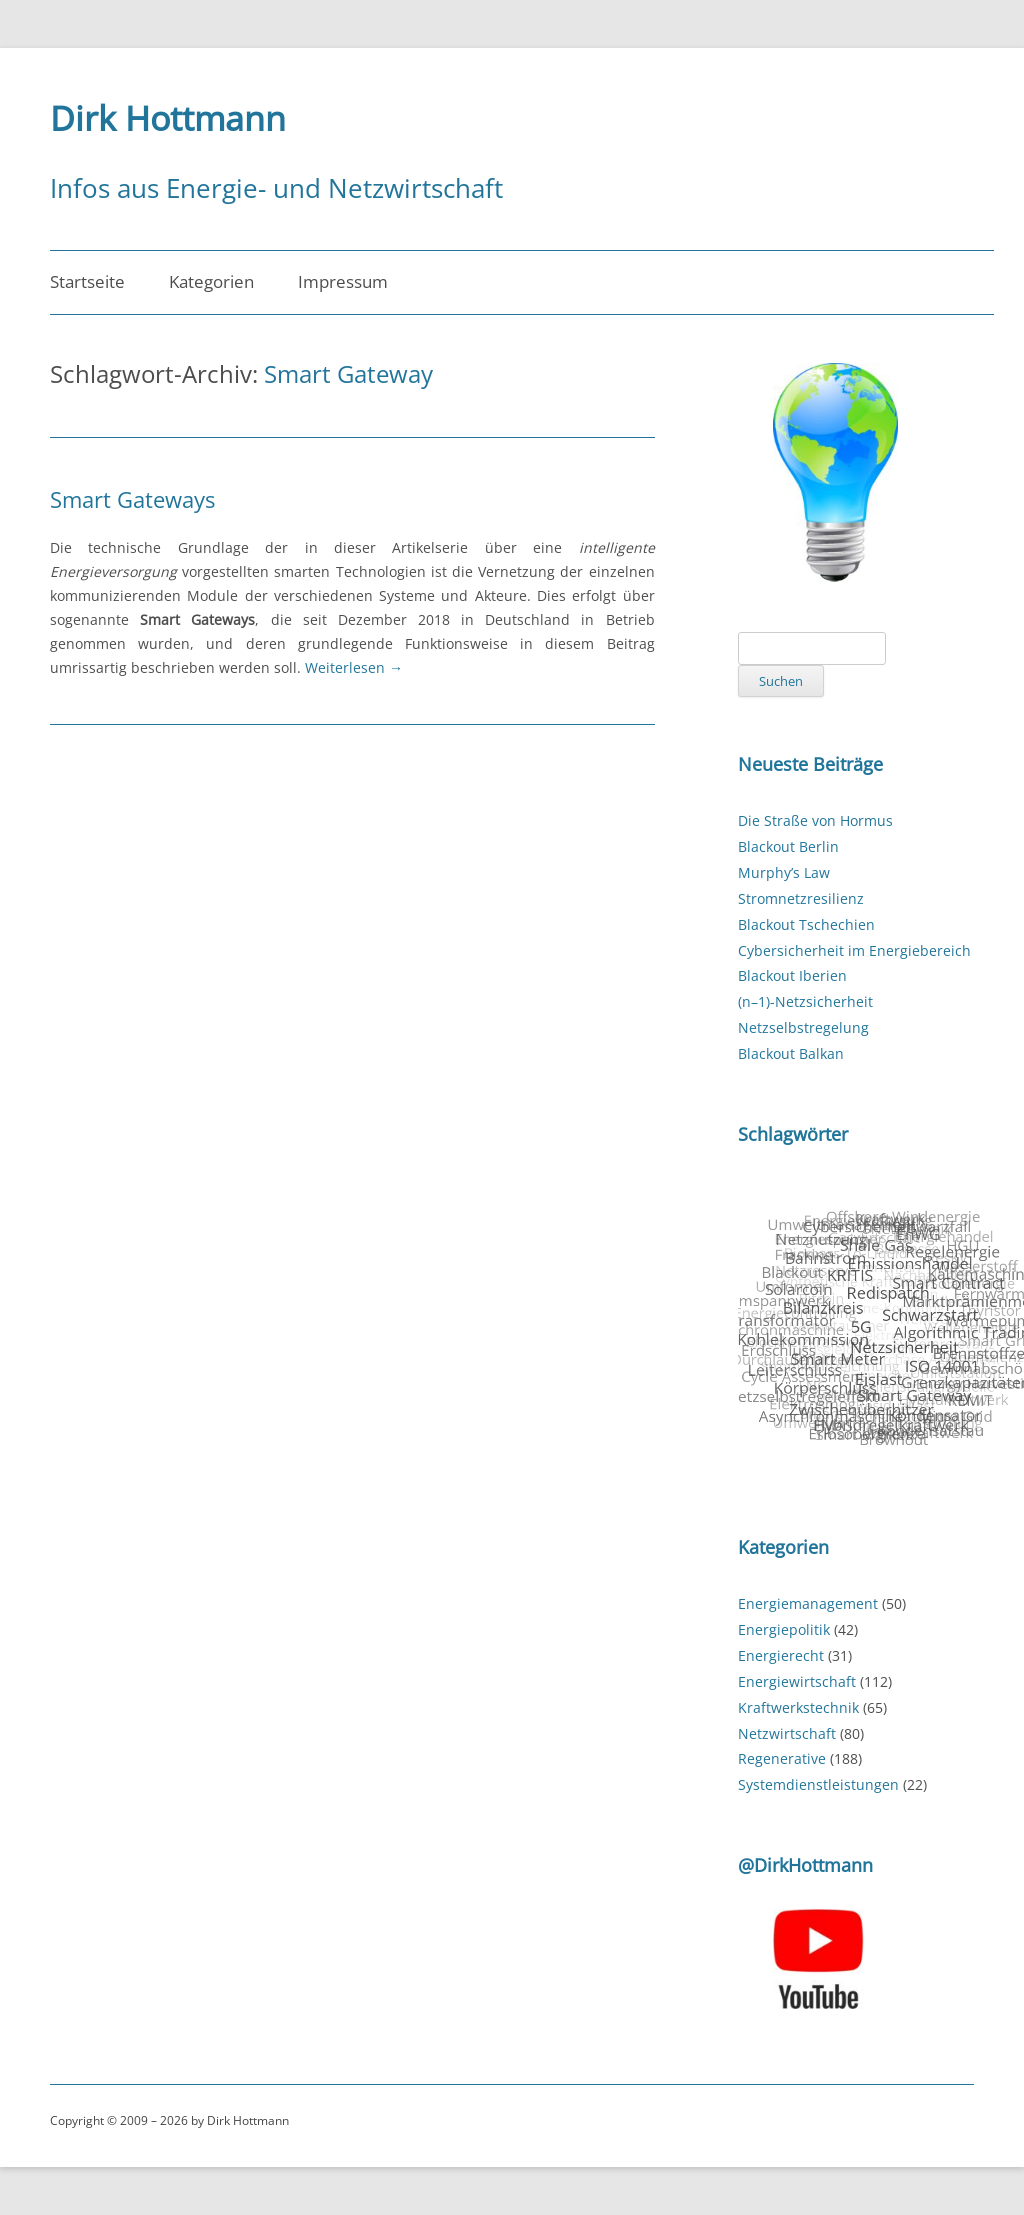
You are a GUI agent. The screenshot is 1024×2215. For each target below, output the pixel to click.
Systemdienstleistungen (818, 1784)
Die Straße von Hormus (815, 820)
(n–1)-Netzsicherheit (805, 1001)
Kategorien (211, 281)
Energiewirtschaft (797, 1681)
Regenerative (782, 1758)
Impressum (343, 281)
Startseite (87, 281)
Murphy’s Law (784, 872)
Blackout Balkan (791, 1053)
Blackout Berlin (788, 846)
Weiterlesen (354, 667)
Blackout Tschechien (806, 924)
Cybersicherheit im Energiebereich (854, 950)
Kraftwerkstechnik (798, 1707)
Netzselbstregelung (803, 1027)
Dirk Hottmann (168, 118)
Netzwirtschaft (787, 1733)
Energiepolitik (784, 1629)
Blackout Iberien (792, 975)
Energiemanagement (808, 1603)
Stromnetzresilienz (801, 898)
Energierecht (781, 1655)
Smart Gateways (132, 499)
